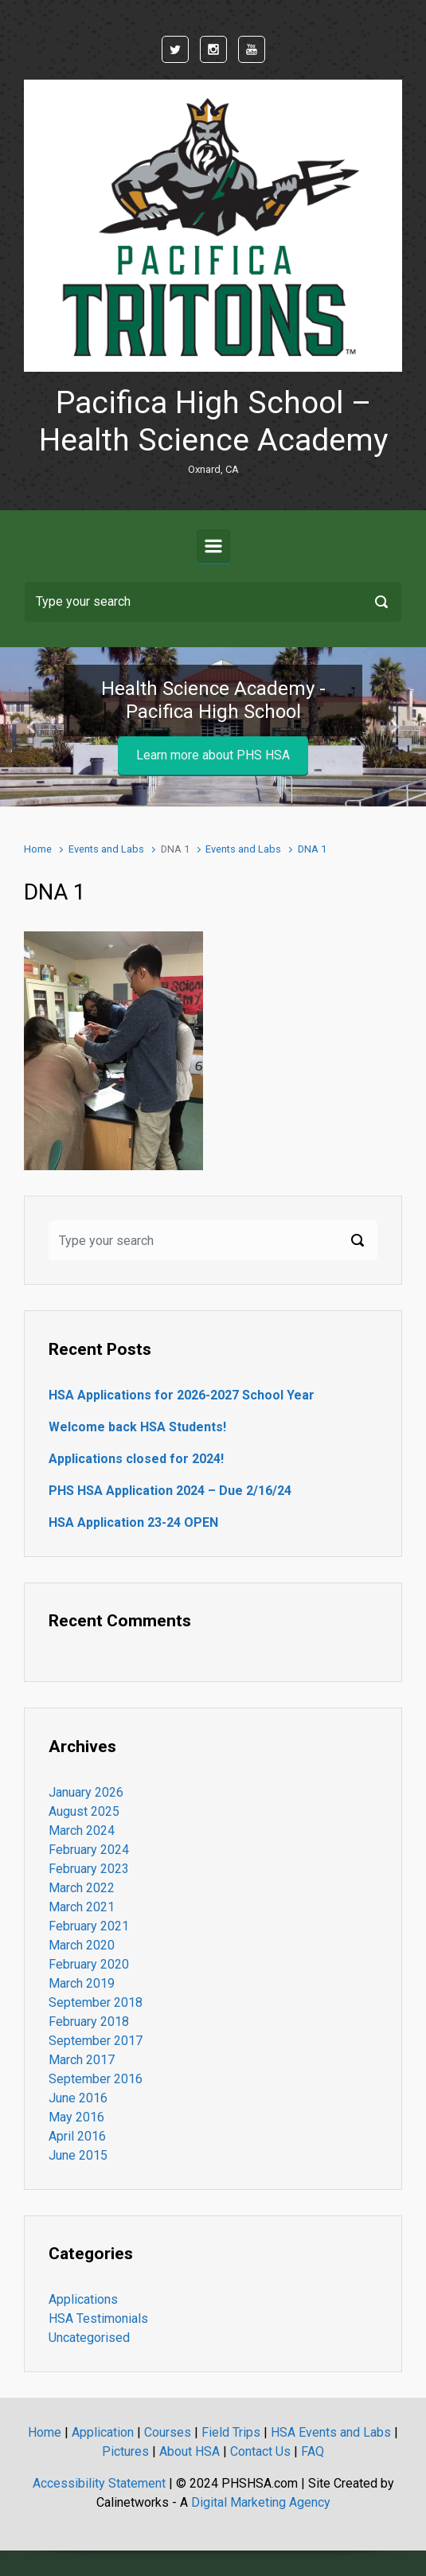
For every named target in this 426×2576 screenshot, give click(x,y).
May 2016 (76, 2117)
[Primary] (213, 546)
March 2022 (82, 1887)
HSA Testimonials (98, 2318)
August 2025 (84, 1811)
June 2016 (78, 2098)
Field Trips (230, 2432)
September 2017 (96, 2040)
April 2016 (77, 2136)
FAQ (312, 2451)
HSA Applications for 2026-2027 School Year (182, 1395)
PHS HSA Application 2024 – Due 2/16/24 (170, 1490)
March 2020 (82, 1945)
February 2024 (89, 1849)
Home (38, 849)
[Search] (213, 602)
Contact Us (260, 2451)
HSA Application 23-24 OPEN (133, 1522)
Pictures (125, 2451)
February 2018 (89, 2021)
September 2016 (96, 2078)
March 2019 (82, 1983)
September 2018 (96, 2002)
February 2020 (89, 1964)
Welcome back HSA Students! (137, 1426)
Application (103, 2432)
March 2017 (82, 2059)
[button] (32, 727)
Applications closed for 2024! (136, 1458)
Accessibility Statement (99, 2483)
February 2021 (89, 1926)
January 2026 (86, 1792)
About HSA (189, 2451)
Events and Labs (106, 849)
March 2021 (82, 1906)
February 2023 (89, 1868)
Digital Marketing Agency (260, 2502)
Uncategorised (89, 2337)
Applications (83, 2299)
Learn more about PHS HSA (213, 755)
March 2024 (82, 1830)
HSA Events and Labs (331, 2432)
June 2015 (78, 2155)
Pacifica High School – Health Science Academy (213, 421)
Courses (167, 2432)
